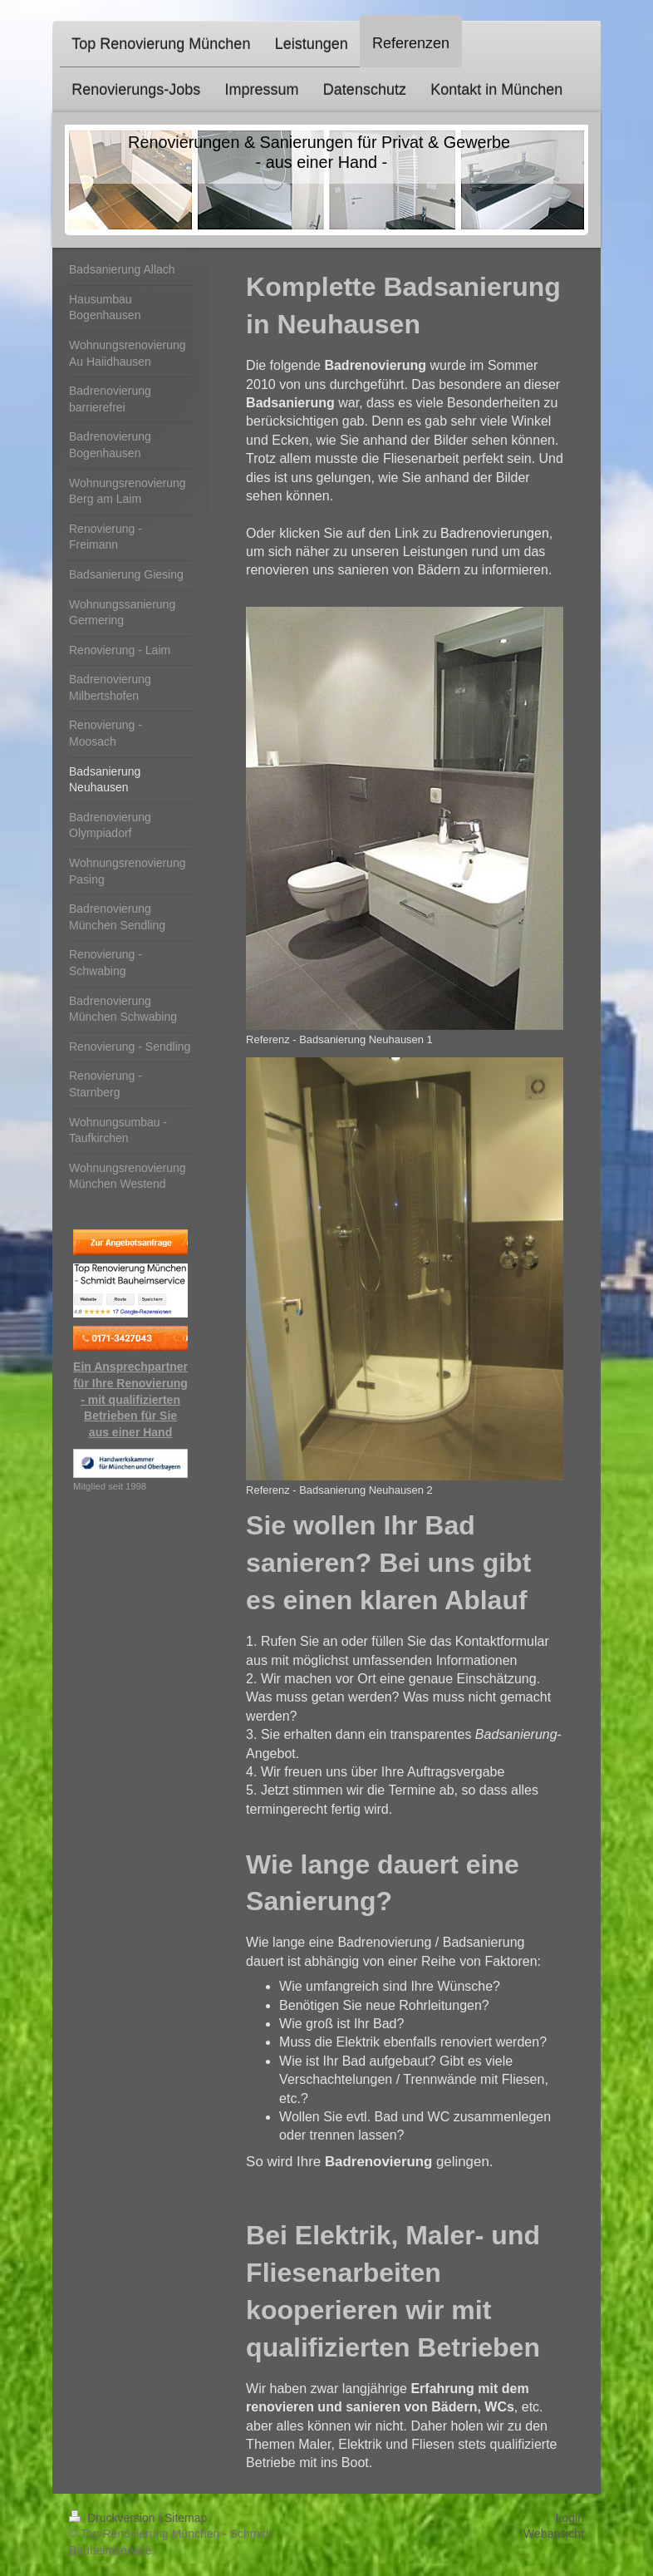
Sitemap (185, 2517)
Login (570, 2517)
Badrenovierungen (494, 533)
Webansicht (553, 2533)
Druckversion (113, 2517)
